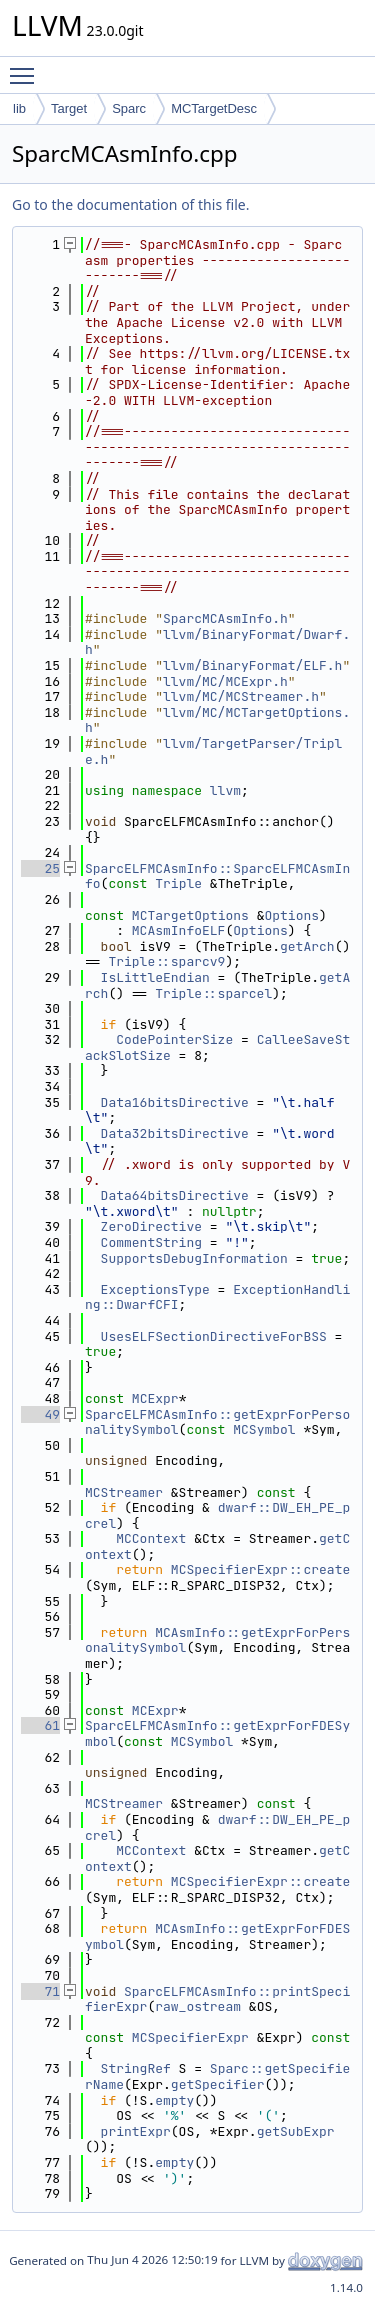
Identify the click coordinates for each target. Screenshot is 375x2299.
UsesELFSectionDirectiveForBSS (214, 1336)
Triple (178, 883)
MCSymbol (264, 1429)
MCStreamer (124, 1492)
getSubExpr (296, 2131)
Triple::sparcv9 (166, 961)
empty (174, 2100)
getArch (307, 946)
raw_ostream (198, 2006)
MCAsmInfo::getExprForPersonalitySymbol (217, 1640)
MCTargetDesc (214, 108)
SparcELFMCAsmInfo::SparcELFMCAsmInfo (217, 876)
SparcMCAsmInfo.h (225, 618)
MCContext (151, 1538)
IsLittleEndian (155, 977)
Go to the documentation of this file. (130, 204)
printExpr (136, 2131)
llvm (225, 790)
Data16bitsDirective (175, 1102)
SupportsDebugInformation (194, 1258)
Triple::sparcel (213, 993)
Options (291, 915)
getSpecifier (218, 2084)
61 (40, 1725)
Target (69, 108)
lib (19, 108)
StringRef (136, 2068)
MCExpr (155, 1398)
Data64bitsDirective (175, 1195)
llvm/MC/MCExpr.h (225, 681)
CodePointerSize (174, 1039)
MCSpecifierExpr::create (260, 1569)
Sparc (129, 108)
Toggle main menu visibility (27, 67)
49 (40, 1414)
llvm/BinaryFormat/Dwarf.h (217, 642)
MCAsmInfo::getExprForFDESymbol (217, 1936)
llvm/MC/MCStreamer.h (241, 696)
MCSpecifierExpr (190, 2037)
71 (40, 1991)
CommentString (151, 1242)
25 (40, 868)
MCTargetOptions (190, 915)
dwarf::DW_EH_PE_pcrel (217, 1515)
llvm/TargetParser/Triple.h (213, 751)
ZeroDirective (151, 1226)
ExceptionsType (155, 1289)
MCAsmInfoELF (179, 930)
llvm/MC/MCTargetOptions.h (217, 720)
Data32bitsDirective (175, 1133)
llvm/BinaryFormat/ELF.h (252, 665)
